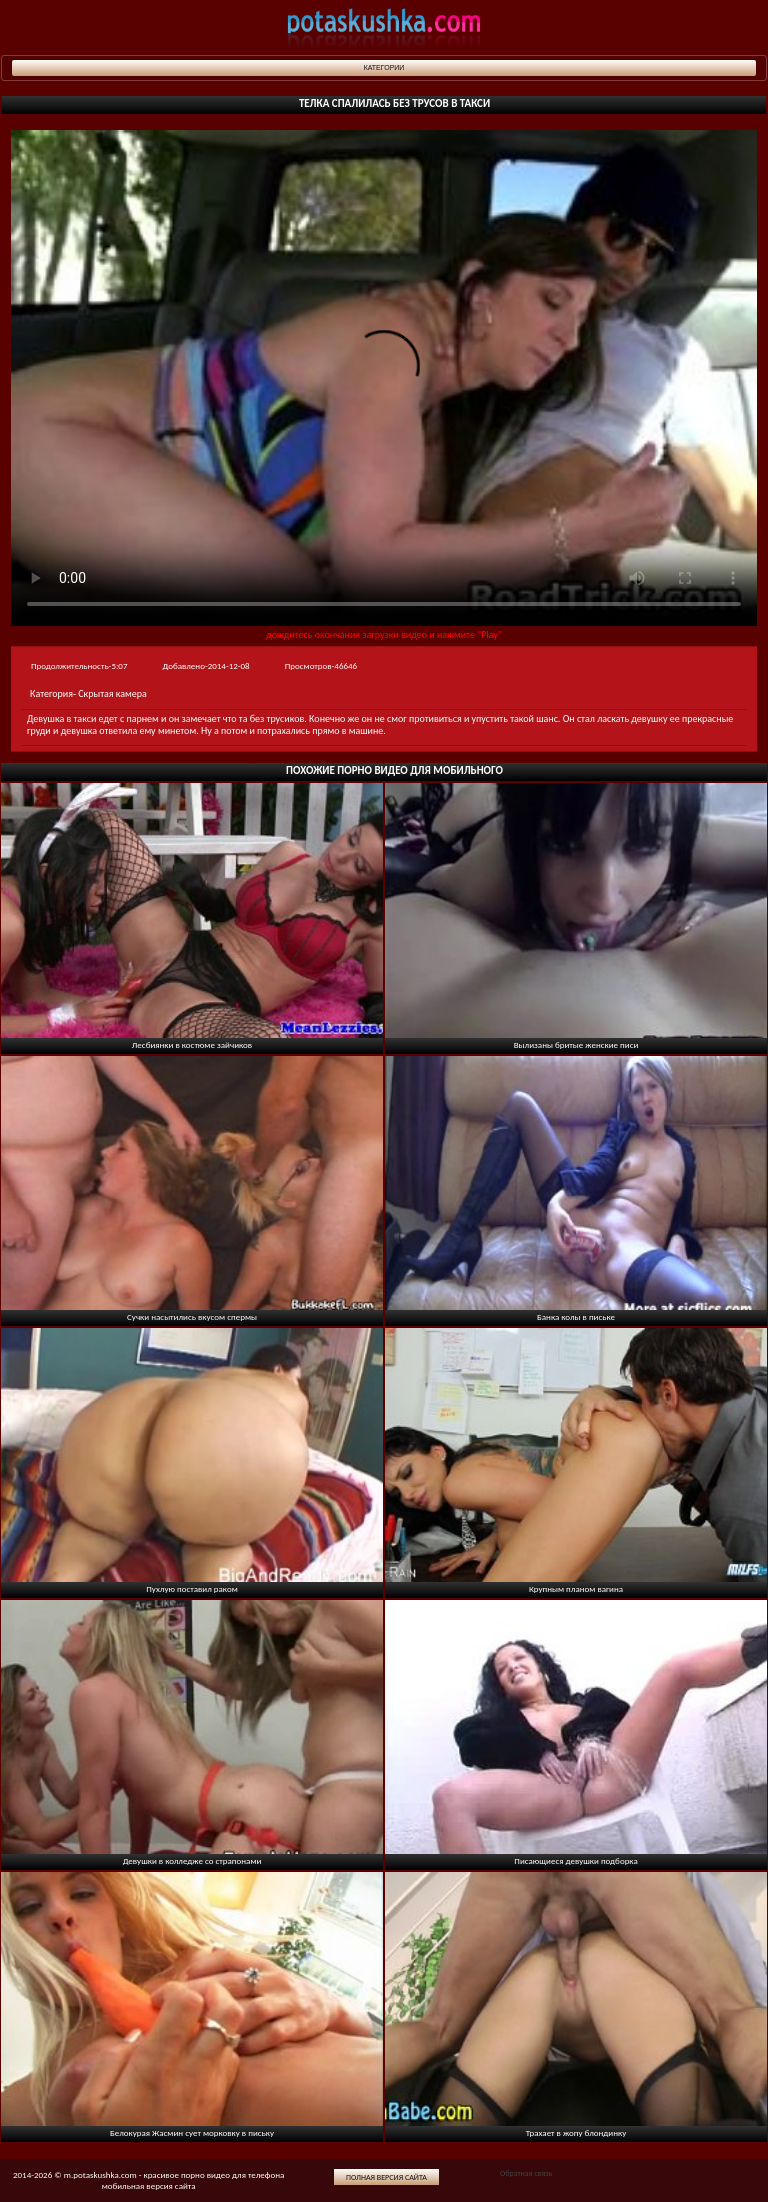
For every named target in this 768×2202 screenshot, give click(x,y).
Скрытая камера (112, 693)
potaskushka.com (384, 27)
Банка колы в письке (576, 1316)
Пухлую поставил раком (192, 1588)
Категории (384, 67)
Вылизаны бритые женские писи (576, 1044)
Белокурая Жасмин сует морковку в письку (192, 2132)
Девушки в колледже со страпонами (192, 1860)
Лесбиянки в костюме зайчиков (192, 1044)
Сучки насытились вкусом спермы (192, 1316)
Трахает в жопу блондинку (576, 2132)
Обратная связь (526, 2173)
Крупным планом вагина (576, 1588)
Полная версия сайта (386, 2177)
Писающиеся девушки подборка (575, 1860)
